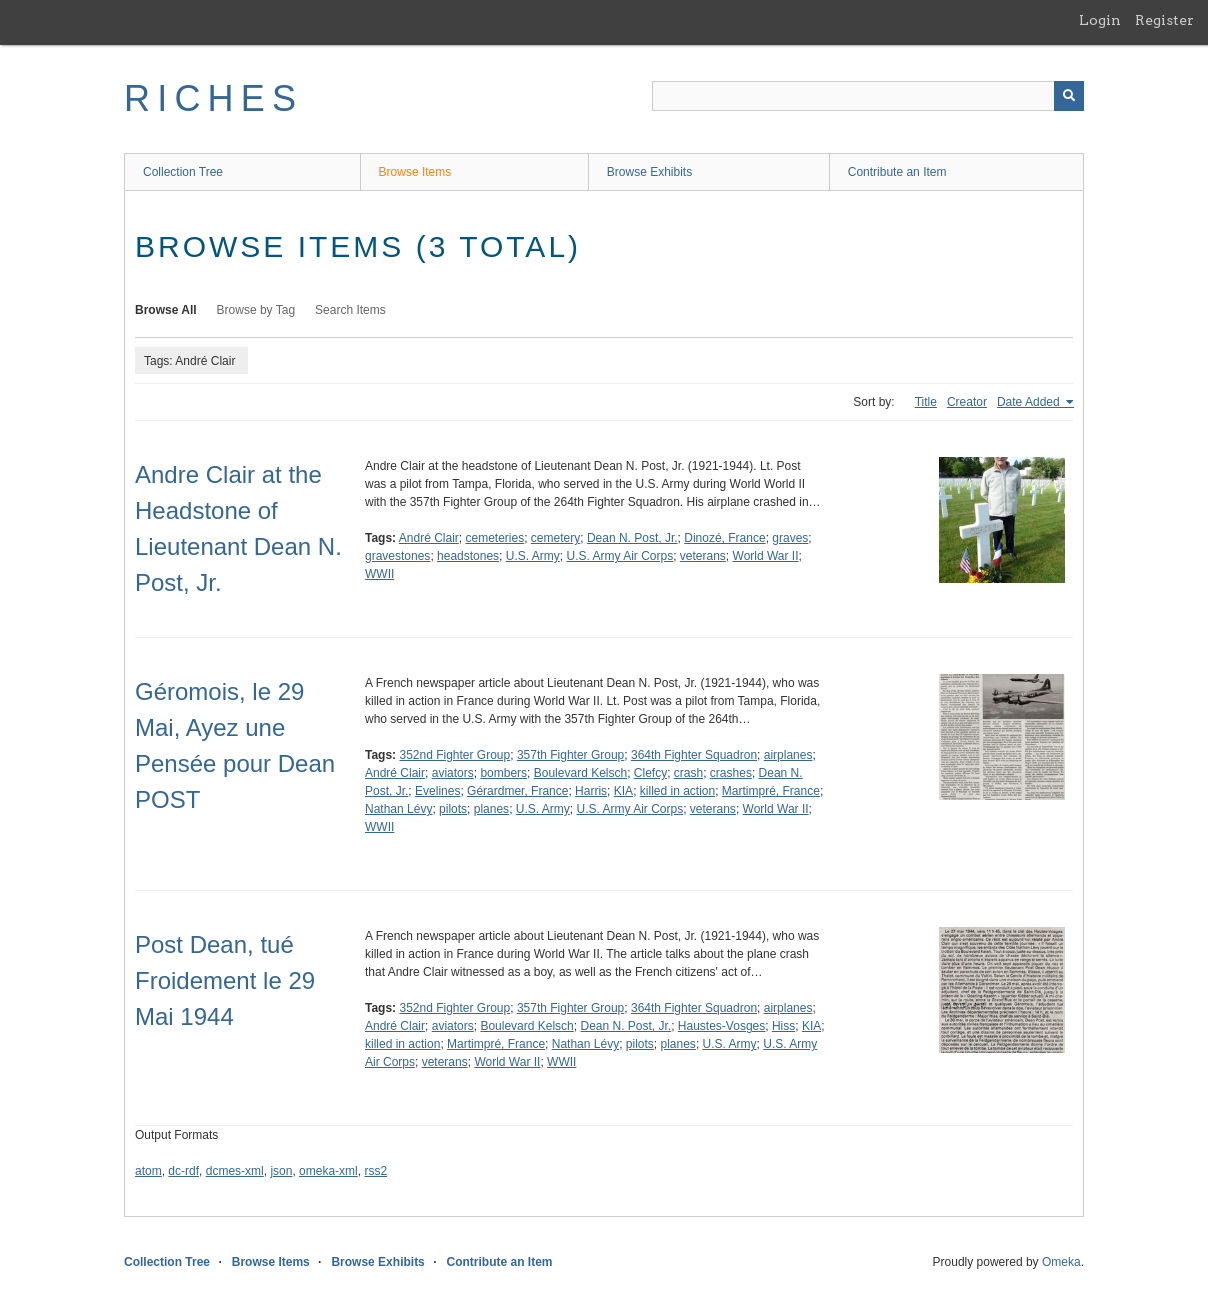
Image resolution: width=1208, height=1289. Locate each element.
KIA (623, 791)
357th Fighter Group (570, 755)
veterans (703, 556)
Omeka (1061, 1262)
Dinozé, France (724, 538)
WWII (379, 574)
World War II (766, 556)
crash (688, 773)
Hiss (783, 1026)
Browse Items (415, 172)
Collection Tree (183, 172)
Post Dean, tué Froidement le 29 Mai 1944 (225, 980)
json (281, 1171)
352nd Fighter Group (454, 755)
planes (491, 809)
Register (1164, 20)
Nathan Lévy (398, 809)
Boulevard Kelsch (580, 773)
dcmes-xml (235, 1171)
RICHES (213, 98)
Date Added (1030, 402)
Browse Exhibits (649, 172)
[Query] (868, 96)
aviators (453, 773)
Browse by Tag (256, 310)
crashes (731, 773)
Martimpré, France (771, 791)
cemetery (555, 538)
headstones (468, 556)
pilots (453, 809)
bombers (503, 773)
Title (926, 402)
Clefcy (650, 773)
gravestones (397, 556)
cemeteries (495, 538)
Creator (967, 402)
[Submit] (1069, 96)
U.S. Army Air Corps (619, 556)
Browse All (166, 310)
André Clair (429, 538)
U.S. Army (533, 556)
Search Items (350, 310)
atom (148, 1171)
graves (790, 538)
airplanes (788, 755)
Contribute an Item (897, 172)
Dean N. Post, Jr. (632, 538)
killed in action (677, 791)
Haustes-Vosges (721, 1026)
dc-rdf (183, 1171)
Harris (591, 791)
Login (1100, 20)
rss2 (375, 1171)
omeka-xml (328, 1171)
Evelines (437, 791)
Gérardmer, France (517, 791)
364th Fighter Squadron (694, 755)
